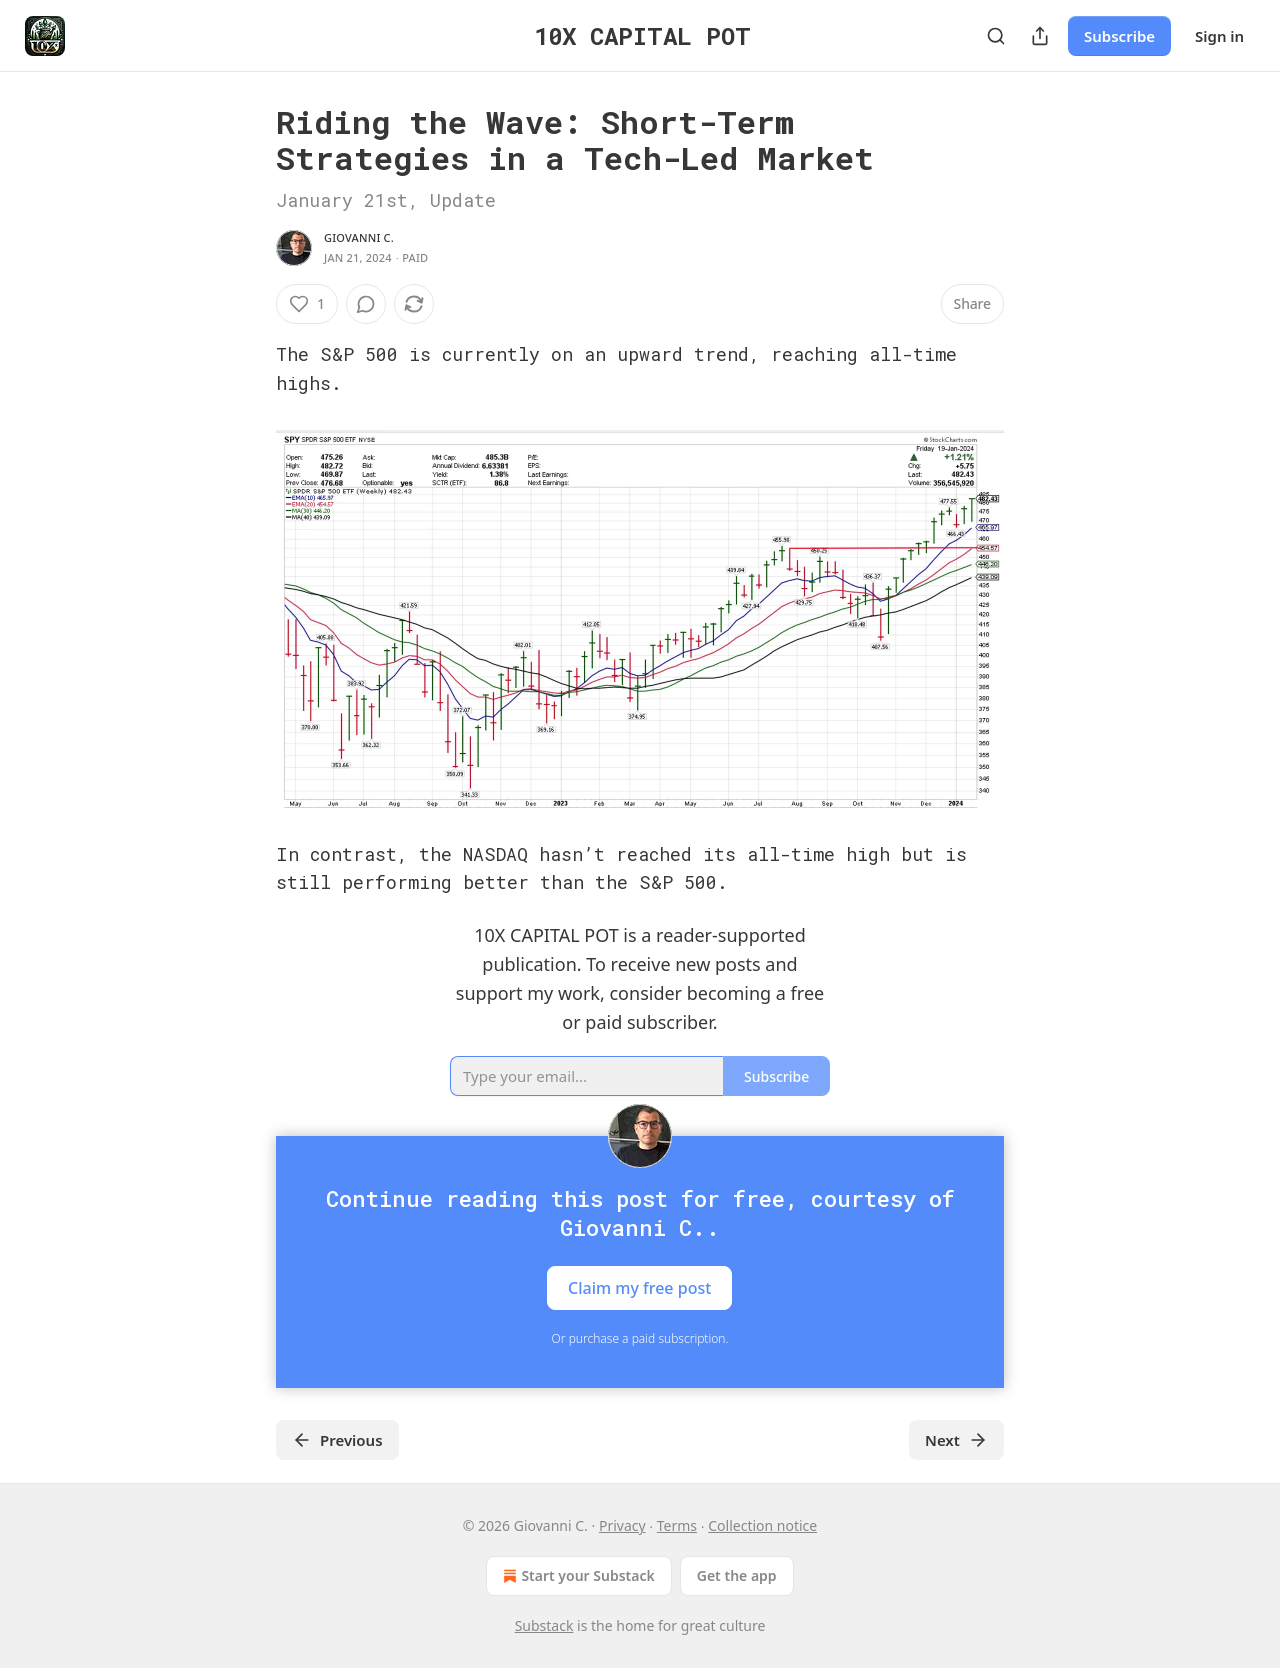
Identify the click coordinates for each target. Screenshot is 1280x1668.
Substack (544, 1625)
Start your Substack (576, 1576)
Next (956, 1440)
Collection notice (762, 1525)
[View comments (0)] (366, 304)
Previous (337, 1440)
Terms (677, 1525)
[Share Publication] (1040, 36)
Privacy (622, 1525)
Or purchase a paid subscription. (640, 1338)
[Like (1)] (307, 304)
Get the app (737, 1575)
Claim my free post (639, 1288)
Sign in (1219, 36)
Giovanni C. (359, 237)
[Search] (996, 36)
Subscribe (1119, 36)
